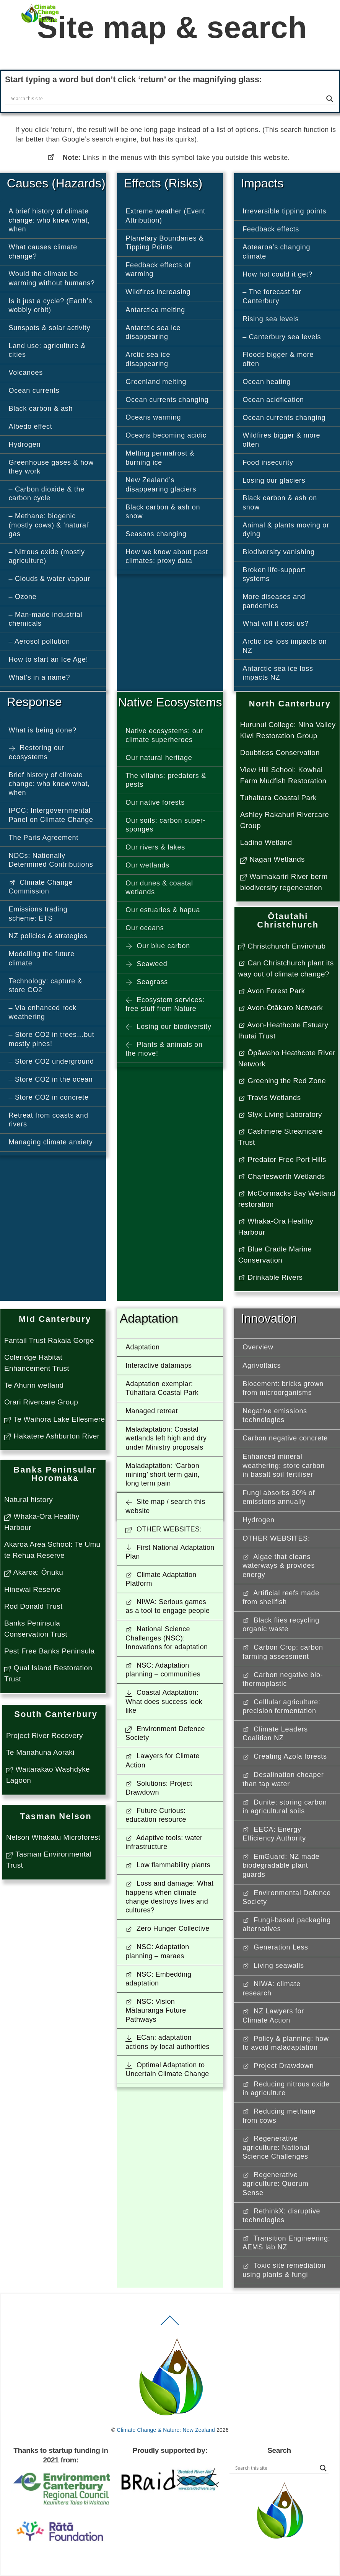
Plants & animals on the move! (163, 1049)
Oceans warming (153, 417)
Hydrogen (25, 444)
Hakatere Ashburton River (51, 1436)
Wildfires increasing (157, 292)
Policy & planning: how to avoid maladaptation (285, 2043)
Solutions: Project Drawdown (158, 1788)
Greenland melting (155, 382)
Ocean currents (34, 390)
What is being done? (42, 730)
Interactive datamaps (158, 1365)
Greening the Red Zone (282, 1081)
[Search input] (166, 98)
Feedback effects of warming (157, 269)
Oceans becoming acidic (166, 435)
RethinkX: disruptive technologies (281, 2215)
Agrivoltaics (261, 1365)
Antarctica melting (155, 310)
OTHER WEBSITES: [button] (163, 1529)
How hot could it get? (277, 274)
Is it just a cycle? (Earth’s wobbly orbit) (50, 305)
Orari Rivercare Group (41, 1402)
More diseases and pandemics (273, 601)
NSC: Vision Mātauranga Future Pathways (155, 2010)
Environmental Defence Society (286, 1897)
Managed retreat (151, 1411)
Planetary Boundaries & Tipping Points (164, 242)
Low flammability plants (167, 1865)
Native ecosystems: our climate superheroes (164, 735)
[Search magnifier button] (329, 98)
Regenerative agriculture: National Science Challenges (275, 2147)
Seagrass (146, 982)
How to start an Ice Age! (48, 659)
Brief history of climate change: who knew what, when (49, 784)
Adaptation (142, 1347)
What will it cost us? (275, 623)
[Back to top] (170, 2324)
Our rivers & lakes (155, 847)
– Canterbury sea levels (281, 337)
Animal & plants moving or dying (285, 529)
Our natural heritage (158, 758)
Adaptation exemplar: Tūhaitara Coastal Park (161, 1388)
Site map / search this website (165, 1506)
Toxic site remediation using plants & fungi (283, 2270)
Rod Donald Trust (33, 1606)
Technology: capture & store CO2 (46, 985)
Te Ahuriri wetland (33, 1385)
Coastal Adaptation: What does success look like (163, 1701)
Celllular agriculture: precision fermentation (281, 1706)
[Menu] (318, 10)
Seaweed (146, 964)
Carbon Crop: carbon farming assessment (282, 1652)
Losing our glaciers (273, 480)
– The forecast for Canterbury (271, 296)
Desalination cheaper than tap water (283, 1779)
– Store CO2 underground (51, 1061)
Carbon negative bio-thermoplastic (282, 1679)
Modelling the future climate (42, 958)
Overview (257, 1347)
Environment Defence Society (165, 1733)
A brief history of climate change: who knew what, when (49, 220)
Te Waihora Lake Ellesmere (54, 1419)
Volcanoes (26, 372)
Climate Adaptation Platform (160, 1579)
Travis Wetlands (269, 1098)
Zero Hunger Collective (167, 1928)
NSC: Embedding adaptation (158, 1979)
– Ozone (23, 596)
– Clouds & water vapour (49, 579)
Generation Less (275, 1947)
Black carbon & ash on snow (162, 511)
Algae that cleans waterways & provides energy (278, 1565)
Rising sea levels (270, 319)
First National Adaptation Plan (169, 1552)
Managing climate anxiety (51, 1142)
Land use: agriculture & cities (47, 350)
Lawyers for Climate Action (162, 1760)
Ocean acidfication (273, 400)
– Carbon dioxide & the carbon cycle (47, 493)
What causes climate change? (43, 251)
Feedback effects (270, 229)
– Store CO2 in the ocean (51, 1079)
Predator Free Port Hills (282, 1159)
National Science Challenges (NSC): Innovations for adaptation (166, 1638)
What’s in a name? (39, 677)
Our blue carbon (157, 946)
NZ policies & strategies (48, 936)
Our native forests (155, 802)
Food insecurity (267, 462)
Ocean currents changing (166, 400)
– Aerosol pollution (39, 641)
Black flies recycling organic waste (280, 1624)
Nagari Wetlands (272, 859)
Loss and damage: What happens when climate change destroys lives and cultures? (169, 1897)
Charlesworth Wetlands (281, 1176)
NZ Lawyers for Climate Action (273, 2015)
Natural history (28, 1499)
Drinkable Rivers (270, 1277)
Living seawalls (273, 1965)
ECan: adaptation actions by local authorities (167, 2042)
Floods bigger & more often (278, 359)
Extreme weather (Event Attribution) (165, 215)
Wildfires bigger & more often (281, 439)
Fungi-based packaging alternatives (286, 1924)
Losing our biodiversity (168, 1026)
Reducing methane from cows (279, 2115)
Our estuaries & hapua (162, 910)
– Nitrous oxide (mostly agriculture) (47, 556)
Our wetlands (147, 865)
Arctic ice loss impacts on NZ (284, 646)
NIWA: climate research (271, 1988)
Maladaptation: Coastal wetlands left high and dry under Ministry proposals (166, 1438)
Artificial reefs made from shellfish (280, 1597)
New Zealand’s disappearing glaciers (160, 484)
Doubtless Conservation (280, 753)
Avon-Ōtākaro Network (280, 1008)
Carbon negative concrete (285, 1438)
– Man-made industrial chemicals (46, 619)
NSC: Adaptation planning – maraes (157, 1951)
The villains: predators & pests (165, 780)
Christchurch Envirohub (282, 946)
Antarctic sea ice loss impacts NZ (277, 673)
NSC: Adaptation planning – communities (162, 1669)
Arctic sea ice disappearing (147, 359)
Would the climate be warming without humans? (52, 278)
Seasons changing (155, 534)
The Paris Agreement (43, 837)
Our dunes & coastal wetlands (159, 887)
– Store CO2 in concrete (49, 1097)
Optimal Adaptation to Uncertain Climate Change (167, 2069)
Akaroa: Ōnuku (33, 1572)
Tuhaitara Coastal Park (278, 798)
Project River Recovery (44, 1735)
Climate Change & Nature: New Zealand (166, 2430)
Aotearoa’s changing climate (276, 251)
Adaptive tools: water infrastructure (163, 1842)
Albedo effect (30, 426)
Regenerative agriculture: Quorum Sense (275, 2184)
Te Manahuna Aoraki (40, 1752)
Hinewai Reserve (32, 1589)
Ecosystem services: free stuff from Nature (164, 1004)
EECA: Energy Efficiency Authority (274, 1834)
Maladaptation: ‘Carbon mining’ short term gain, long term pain (162, 1474)
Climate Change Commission (41, 887)
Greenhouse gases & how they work (51, 467)
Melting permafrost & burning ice (159, 457)
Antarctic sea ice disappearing (153, 332)
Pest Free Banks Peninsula (49, 1651)
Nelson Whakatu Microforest (53, 1837)
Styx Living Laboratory (280, 1114)
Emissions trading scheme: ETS (38, 913)
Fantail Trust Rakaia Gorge (49, 1340)
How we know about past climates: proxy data (166, 556)
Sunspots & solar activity (50, 328)
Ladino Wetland (266, 842)
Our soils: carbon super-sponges (165, 825)
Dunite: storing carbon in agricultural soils (284, 1806)
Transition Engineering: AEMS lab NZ (286, 2242)
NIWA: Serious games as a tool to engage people (167, 1606)
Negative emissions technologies (274, 1415)
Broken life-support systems (273, 574)
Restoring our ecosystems (37, 752)
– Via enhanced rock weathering (42, 1012)
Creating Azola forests (284, 1756)
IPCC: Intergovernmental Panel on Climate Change (51, 815)
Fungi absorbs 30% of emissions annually (278, 1497)
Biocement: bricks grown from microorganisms (283, 1388)
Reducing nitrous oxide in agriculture (286, 2088)
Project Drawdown (278, 2066)
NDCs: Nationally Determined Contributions (51, 860)
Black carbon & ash (41, 408)
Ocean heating (266, 382)
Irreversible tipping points (284, 211)
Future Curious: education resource (155, 1815)
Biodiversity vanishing (278, 552)
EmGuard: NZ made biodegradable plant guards (280, 1865)
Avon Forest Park (271, 991)
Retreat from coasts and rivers (48, 1119)
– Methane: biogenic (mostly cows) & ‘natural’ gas (49, 525)
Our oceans (144, 928)
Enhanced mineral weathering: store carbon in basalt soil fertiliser (283, 1465)
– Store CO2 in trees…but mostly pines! (51, 1039)
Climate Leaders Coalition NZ (275, 1733)
